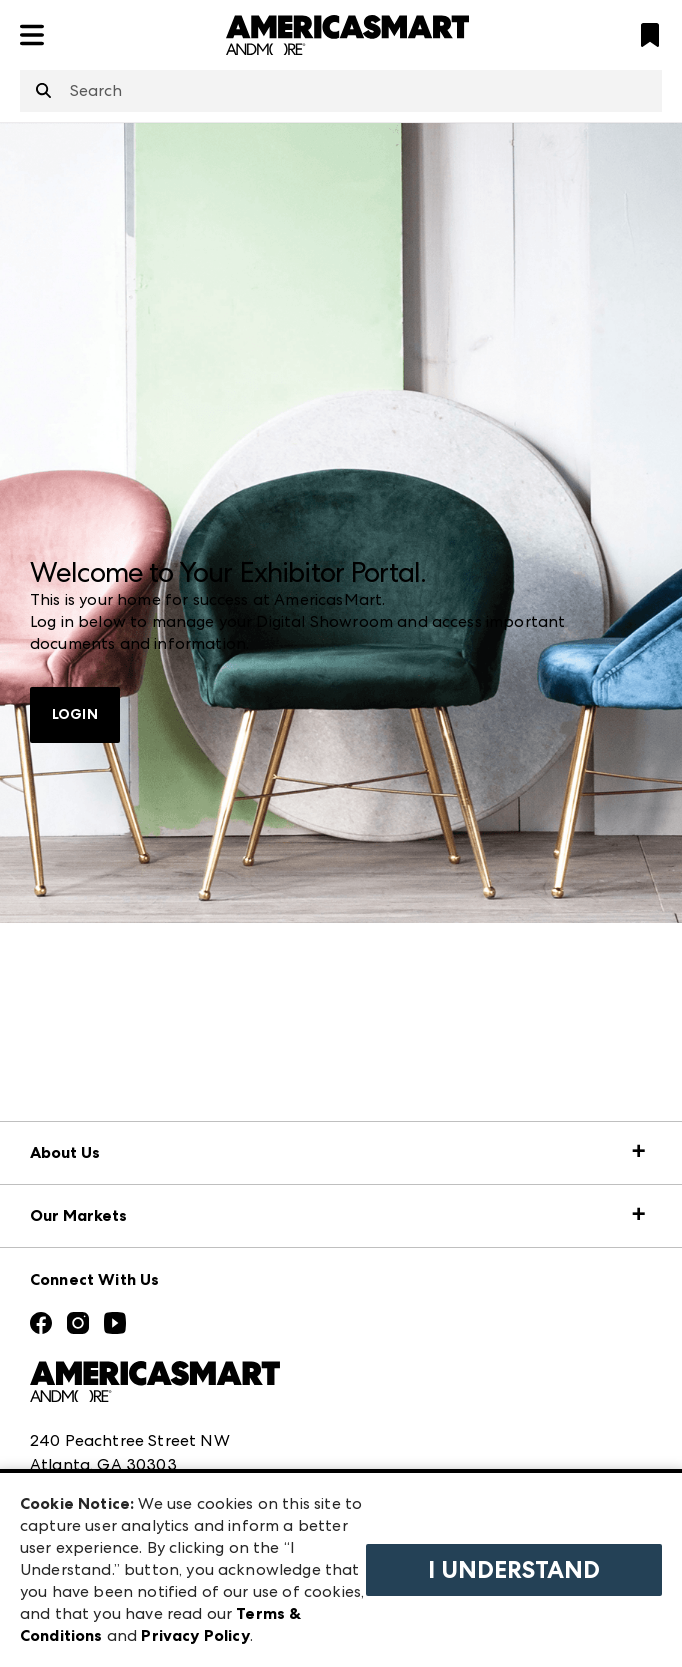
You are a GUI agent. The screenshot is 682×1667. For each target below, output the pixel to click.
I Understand (514, 1570)
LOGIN (75, 714)
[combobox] (341, 91)
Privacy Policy (195, 1635)
